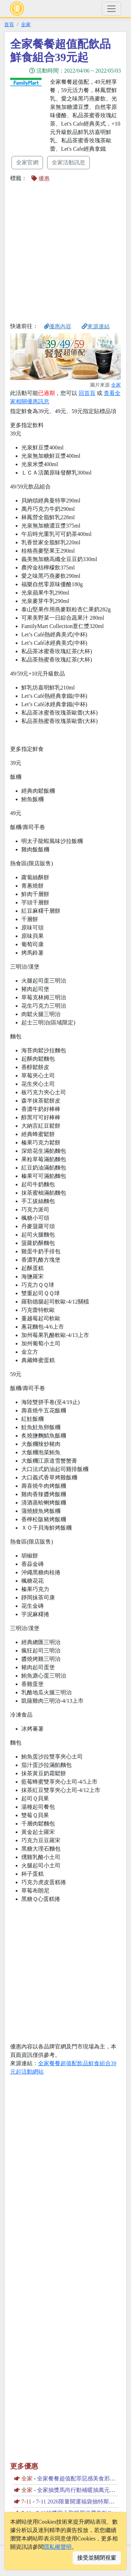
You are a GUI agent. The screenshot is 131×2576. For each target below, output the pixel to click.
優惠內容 (57, 326)
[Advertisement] (65, 252)
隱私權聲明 (58, 2547)
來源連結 (96, 326)
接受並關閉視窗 (96, 2558)
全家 (26, 24)
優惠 (40, 178)
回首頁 (87, 393)
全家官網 (27, 162)
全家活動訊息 (68, 162)
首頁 (9, 24)
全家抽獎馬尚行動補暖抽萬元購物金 (81, 2490)
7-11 (26, 2501)
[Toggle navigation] (111, 9)
